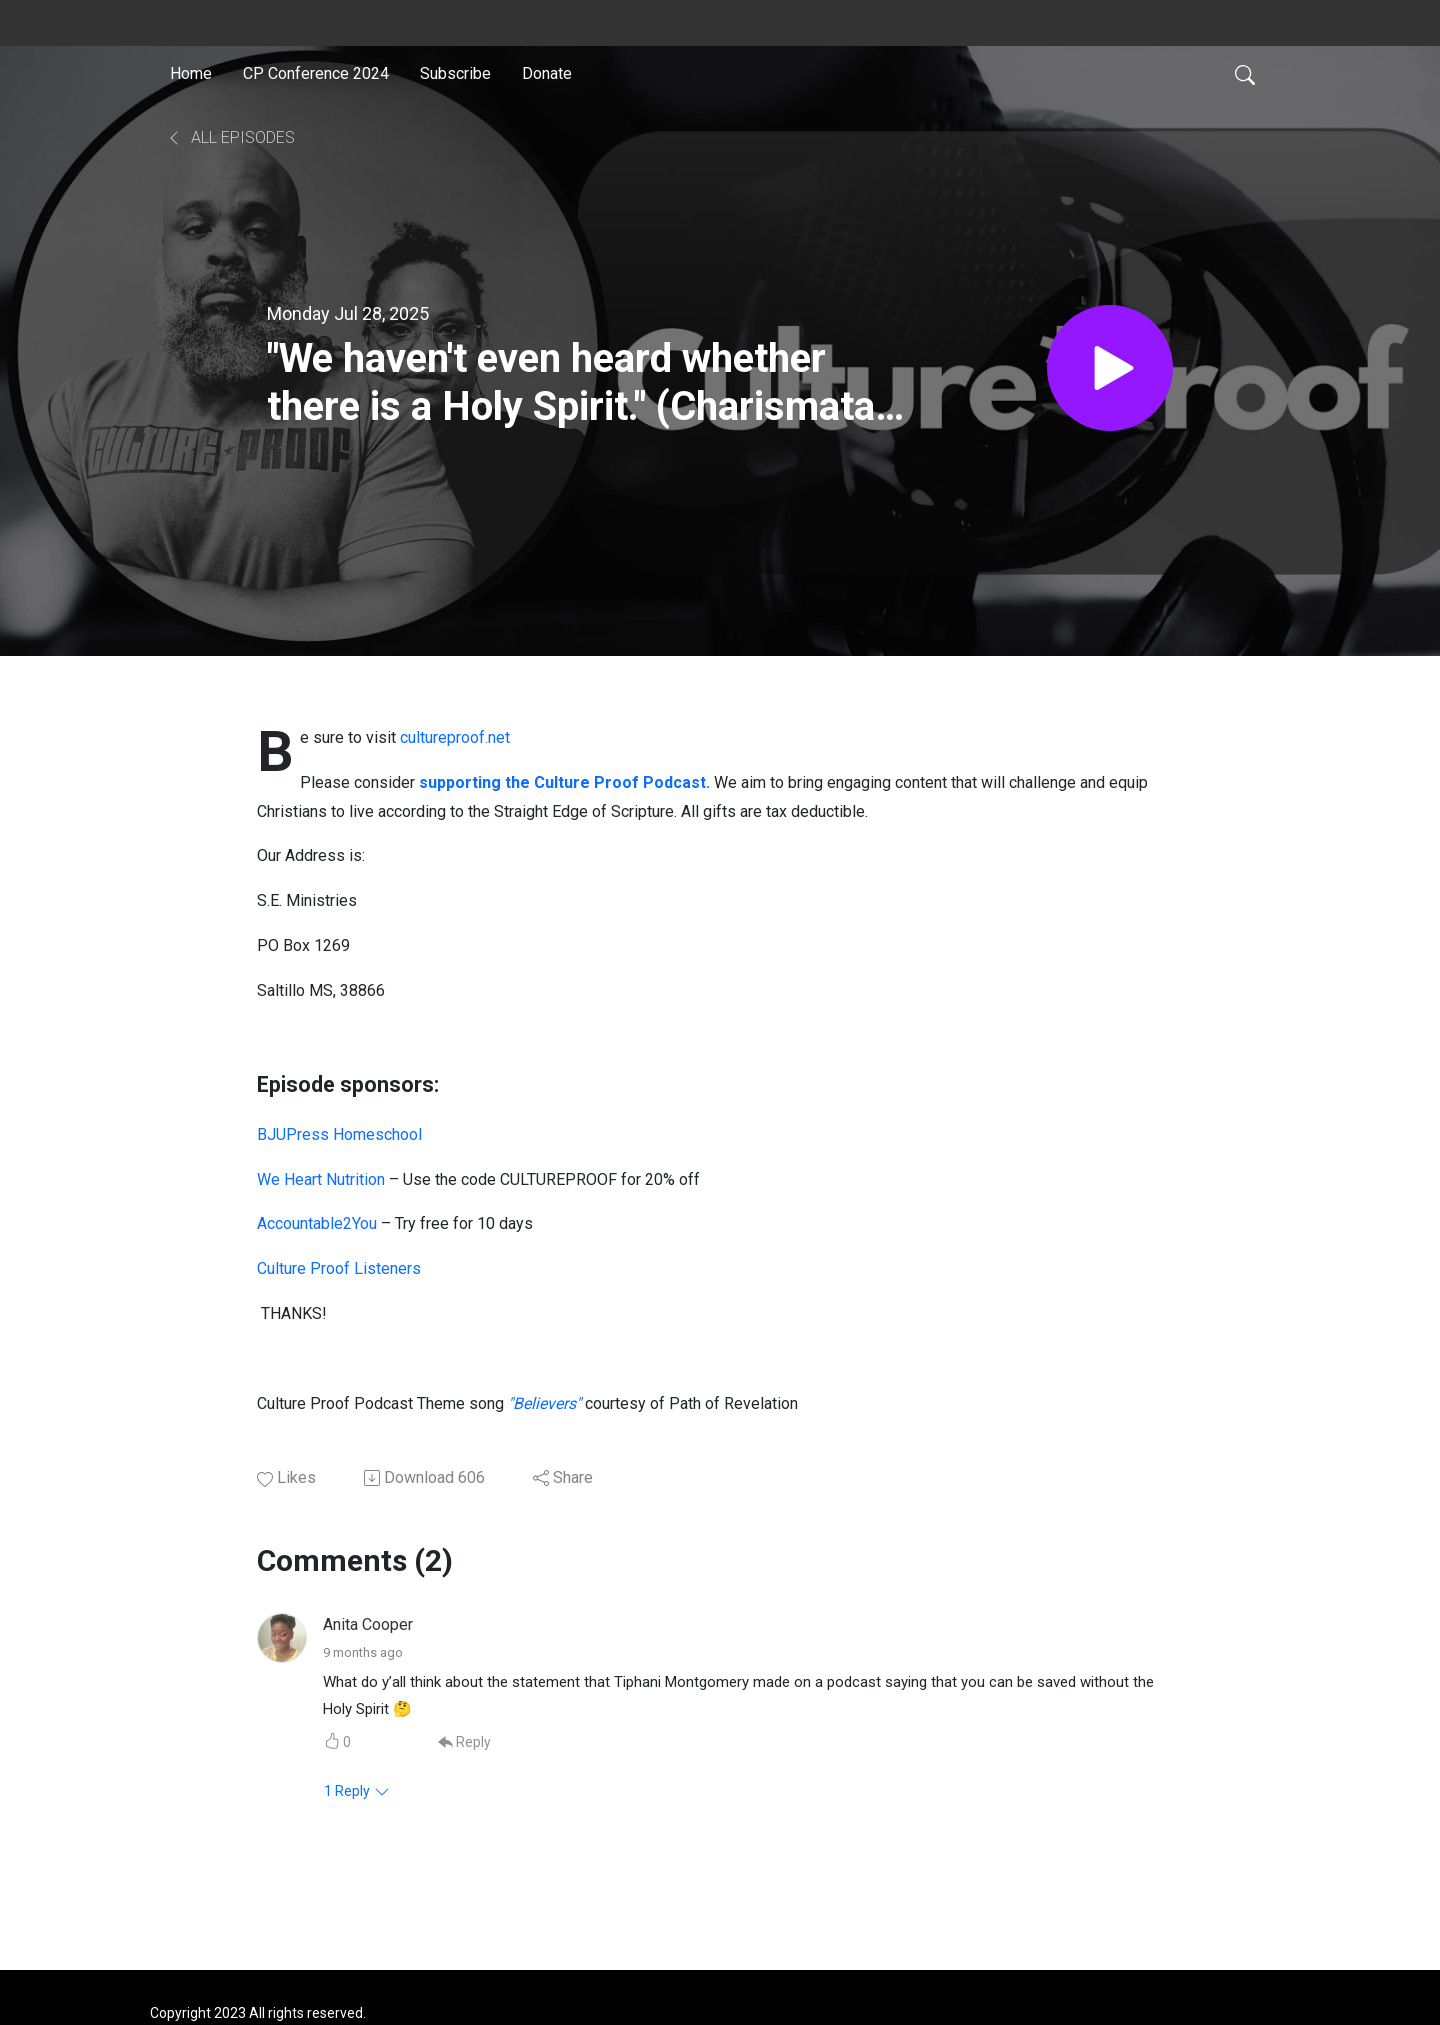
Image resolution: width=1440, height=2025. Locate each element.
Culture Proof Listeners (339, 1268)
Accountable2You (317, 1223)
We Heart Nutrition (321, 1179)
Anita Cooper (368, 1624)
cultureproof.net (455, 737)
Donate (547, 73)
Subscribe (455, 73)
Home (191, 73)
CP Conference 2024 (316, 73)
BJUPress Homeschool (339, 1134)
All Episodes (230, 137)
